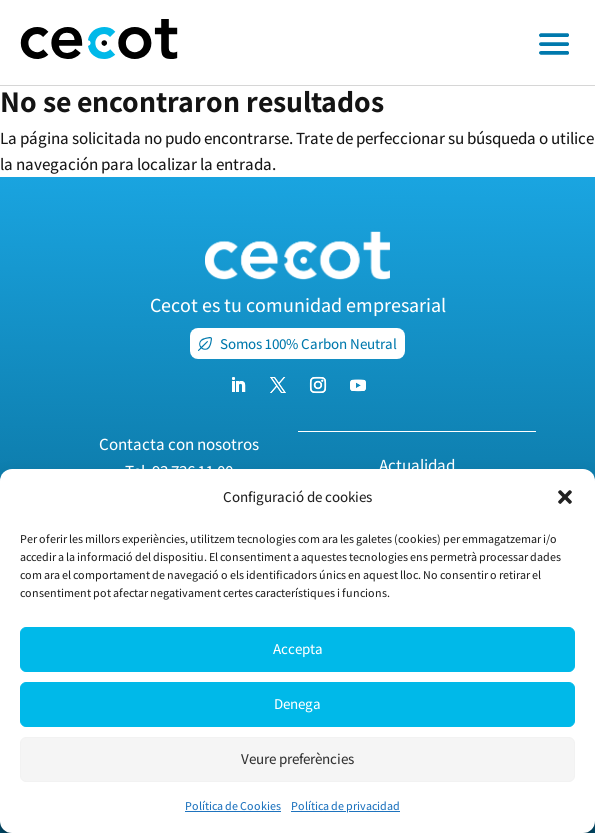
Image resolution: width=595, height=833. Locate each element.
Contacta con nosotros (179, 444)
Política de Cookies (233, 805)
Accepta (298, 648)
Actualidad (417, 465)
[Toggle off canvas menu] (396, 43)
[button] (565, 497)
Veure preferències (297, 758)
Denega (297, 703)
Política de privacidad (345, 805)
